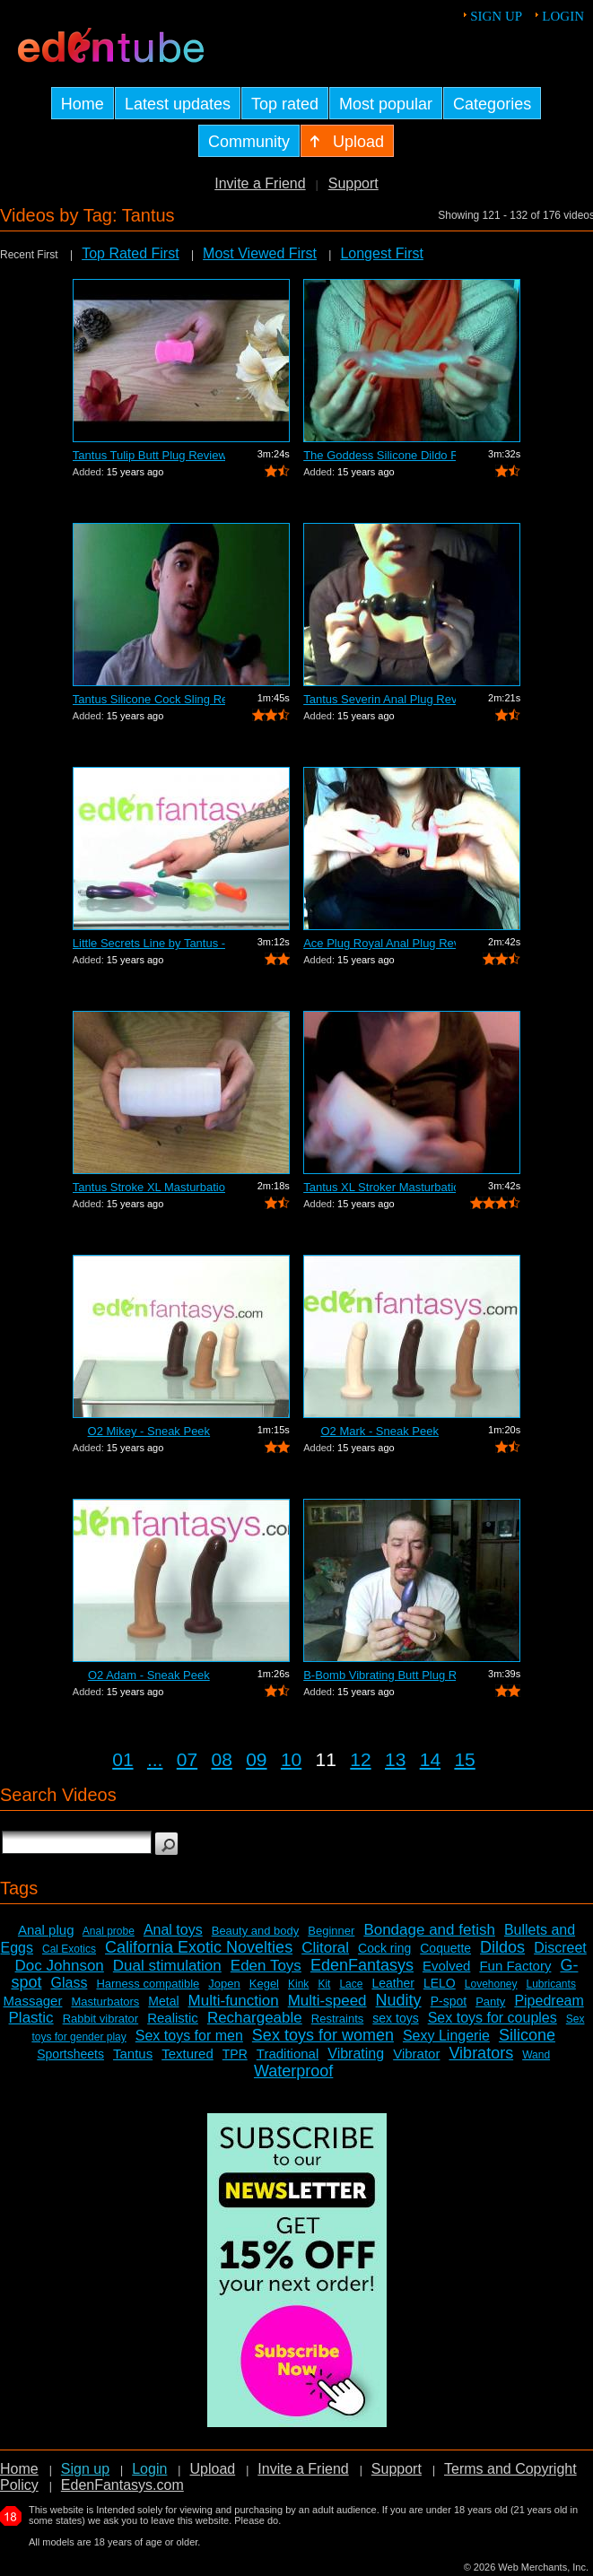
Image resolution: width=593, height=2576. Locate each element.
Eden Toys (266, 1965)
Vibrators (481, 2053)
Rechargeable (254, 2017)
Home (19, 2468)
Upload (212, 2468)
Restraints (337, 2018)
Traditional (287, 2053)
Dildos (502, 1947)
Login (563, 16)
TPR (235, 2054)
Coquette (445, 1948)
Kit (324, 1984)
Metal (163, 2001)
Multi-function (233, 2000)
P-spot (449, 2001)
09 (256, 1759)
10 (291, 1759)
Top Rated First (130, 253)
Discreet (560, 1947)
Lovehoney (491, 1984)
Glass (68, 1982)
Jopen (224, 1983)
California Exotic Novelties (198, 1947)
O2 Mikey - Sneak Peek (149, 1431)
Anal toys (173, 1929)
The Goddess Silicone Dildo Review (379, 455)
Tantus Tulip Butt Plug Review (149, 455)
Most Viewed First (260, 253)
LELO (439, 1983)
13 (395, 1759)
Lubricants (551, 1984)
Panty (490, 2001)
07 (187, 1759)
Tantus (133, 2053)
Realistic (172, 2017)
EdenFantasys (362, 1965)
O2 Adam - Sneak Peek (149, 1675)
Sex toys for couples (492, 2017)
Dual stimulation (167, 1965)
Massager (33, 2000)
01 (122, 1759)
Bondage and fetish (429, 1929)
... (155, 1759)
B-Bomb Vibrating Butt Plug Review (379, 1675)
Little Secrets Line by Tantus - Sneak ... (149, 943)
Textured (187, 2053)
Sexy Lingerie (446, 2035)
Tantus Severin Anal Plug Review (379, 699)
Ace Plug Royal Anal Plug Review (379, 943)
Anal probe (109, 1931)
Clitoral (325, 1947)
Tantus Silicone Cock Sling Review (149, 699)
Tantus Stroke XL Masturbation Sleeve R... (149, 1187)
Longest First (381, 253)
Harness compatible (147, 1983)
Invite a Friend (259, 183)
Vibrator (416, 2053)
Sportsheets (70, 2054)
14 (430, 1759)
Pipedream (548, 2000)
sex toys (395, 2018)
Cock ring (384, 1948)
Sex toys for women (323, 2035)
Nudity (399, 2000)
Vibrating (355, 2053)
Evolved (446, 1965)
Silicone (527, 2035)
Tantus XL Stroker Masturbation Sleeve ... (379, 1187)
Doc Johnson (59, 1965)
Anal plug (46, 1929)
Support (353, 183)
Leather (392, 1983)
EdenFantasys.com (122, 2485)
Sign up (496, 16)
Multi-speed (327, 2000)
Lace (350, 1984)
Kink (298, 1984)
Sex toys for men (189, 2035)
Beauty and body (256, 1930)
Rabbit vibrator (101, 2018)
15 (464, 1759)
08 (221, 1759)
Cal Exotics (69, 1949)
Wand (536, 2055)
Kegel (264, 1983)
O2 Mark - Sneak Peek (379, 1431)
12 (360, 1759)
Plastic (31, 2017)
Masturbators (105, 2001)
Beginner (331, 1930)
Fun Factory (515, 1965)
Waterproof (293, 2071)
